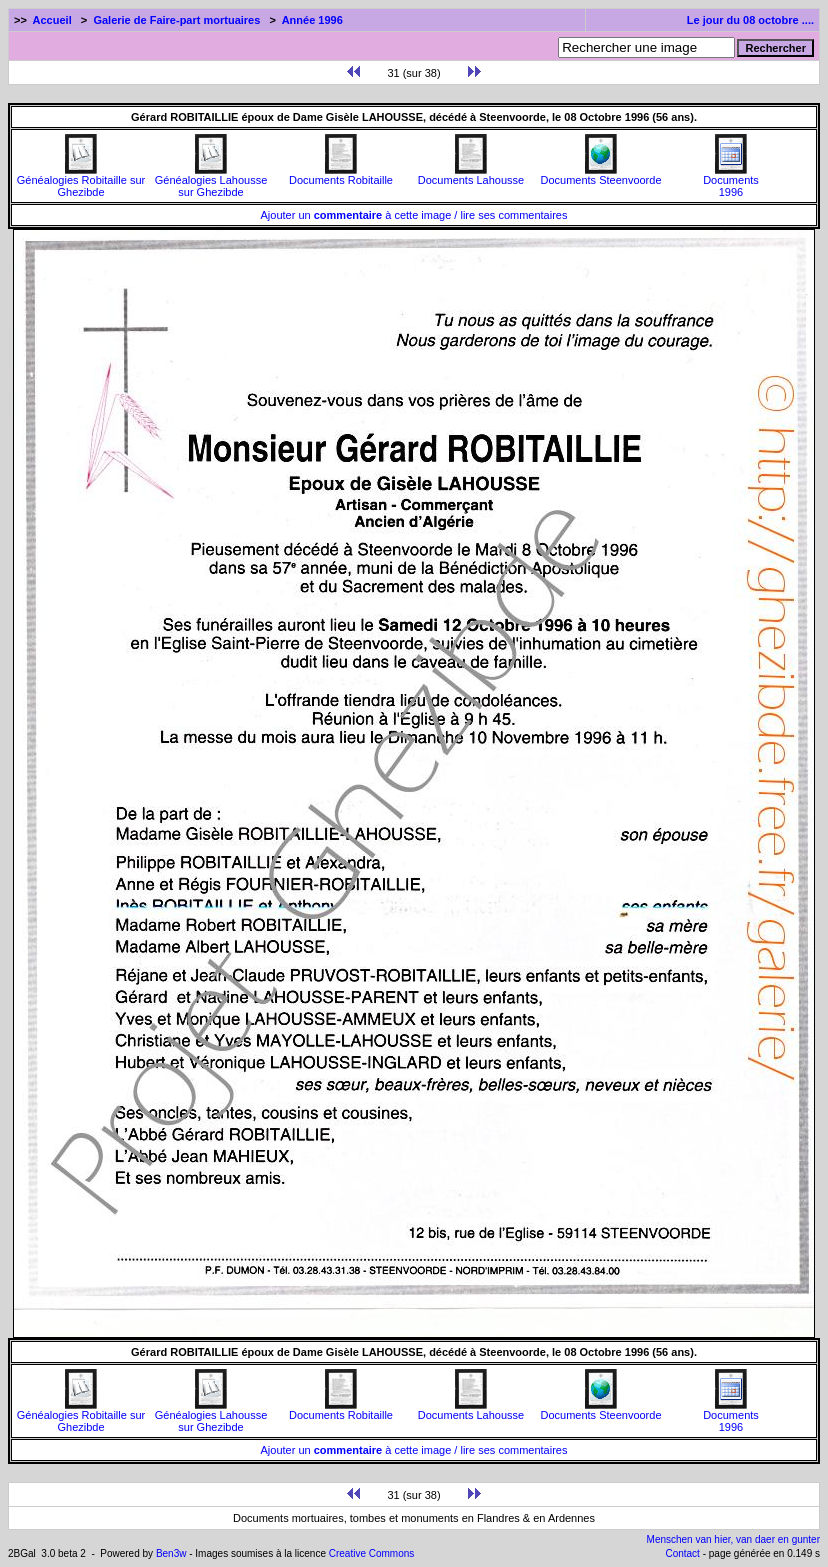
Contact (682, 1553)
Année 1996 (312, 20)
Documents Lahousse (471, 175)
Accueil (52, 20)
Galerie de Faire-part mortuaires (176, 20)
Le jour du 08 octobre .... (750, 20)
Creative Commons (372, 1553)
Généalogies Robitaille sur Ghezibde (81, 181)
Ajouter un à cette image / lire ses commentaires (414, 215)
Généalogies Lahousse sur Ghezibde (211, 181)
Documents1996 (731, 181)
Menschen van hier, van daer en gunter (733, 1539)
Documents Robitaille (341, 175)
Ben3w (171, 1553)
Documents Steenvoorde (600, 175)
